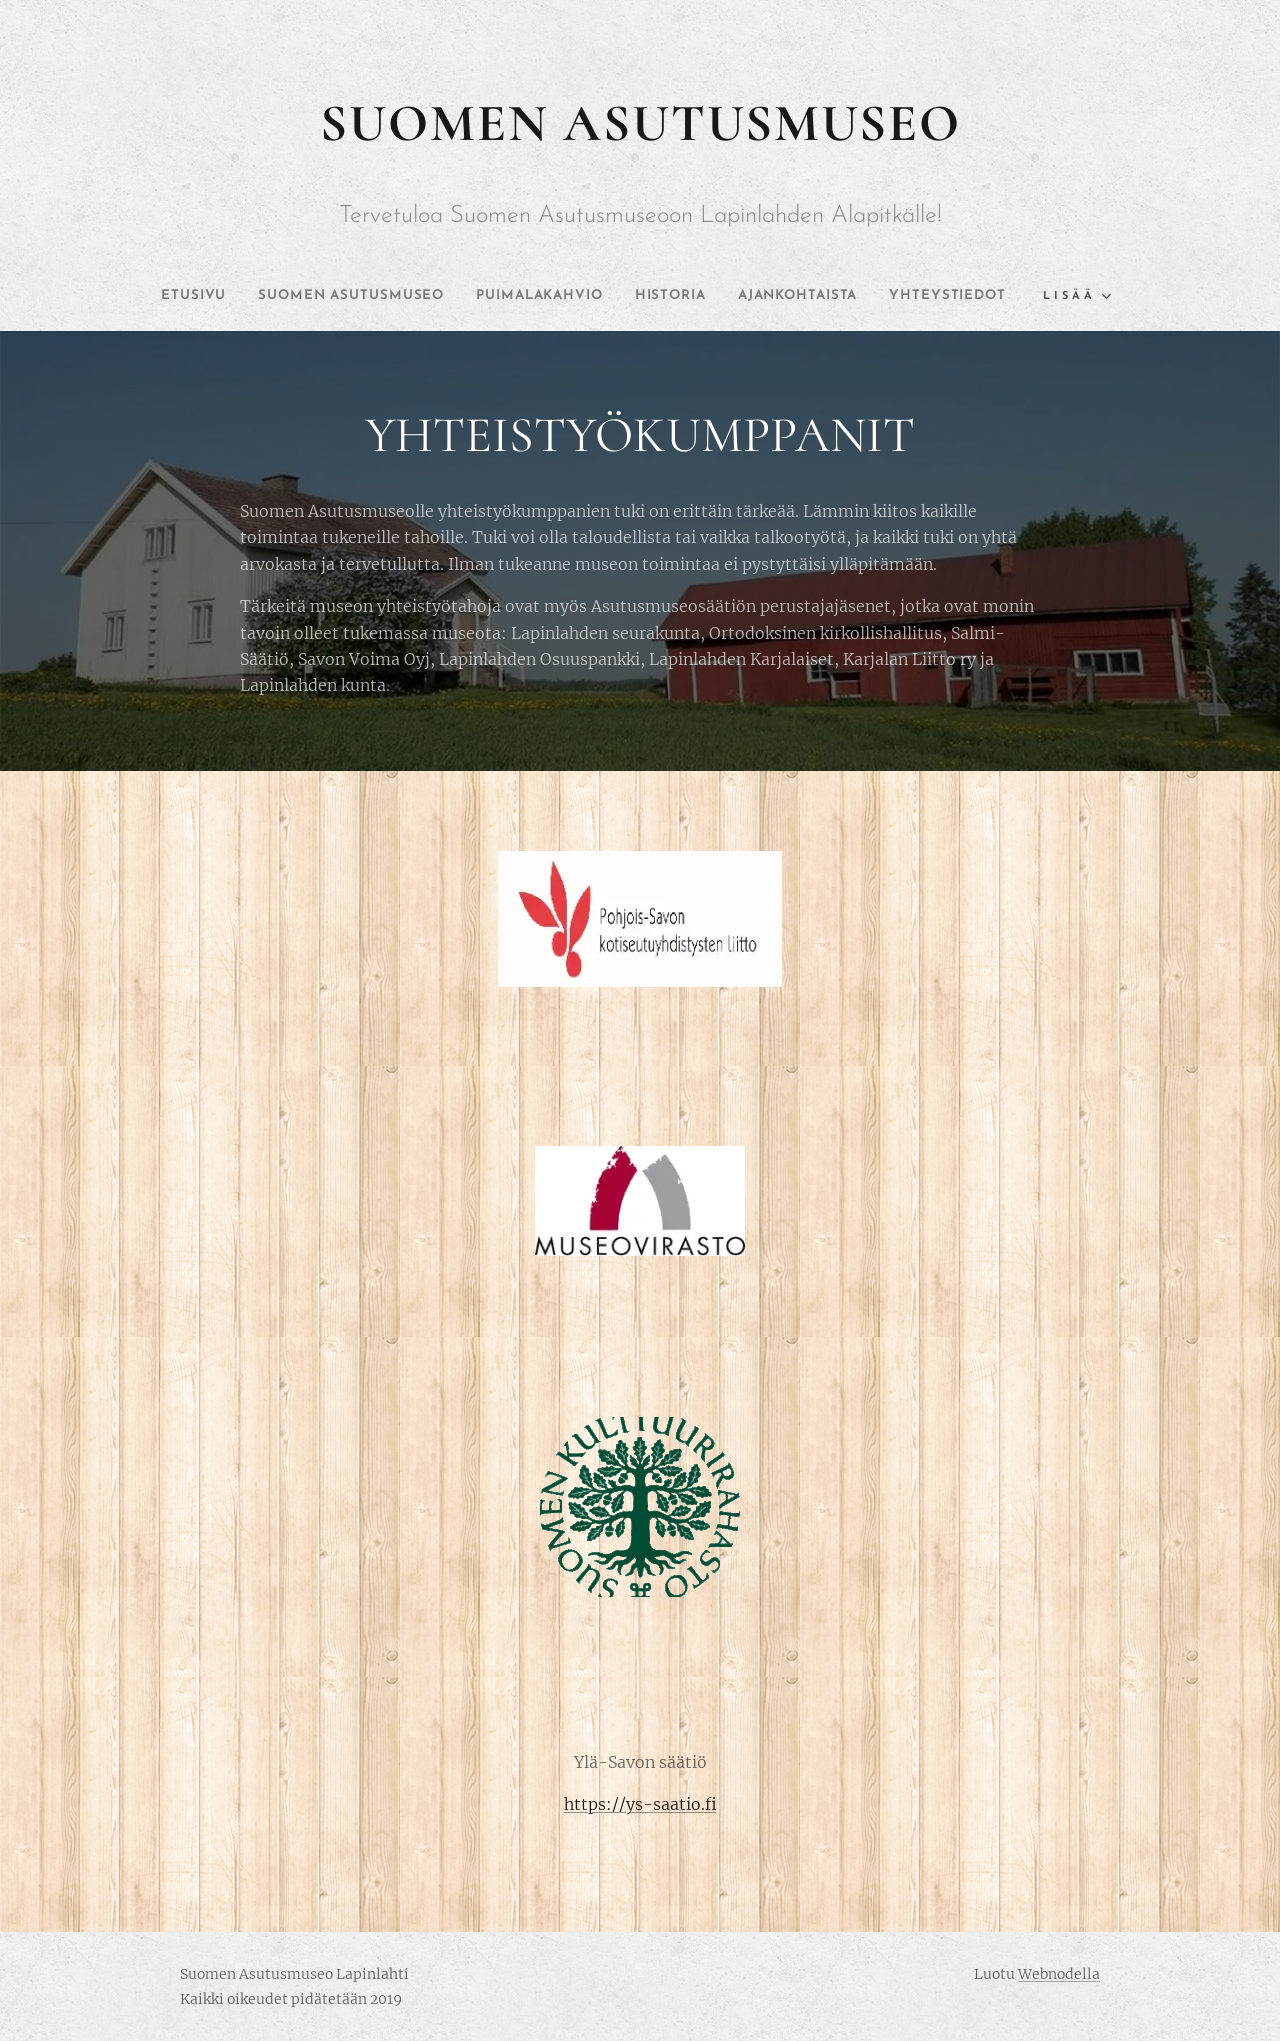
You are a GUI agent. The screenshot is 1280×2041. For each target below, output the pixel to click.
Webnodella (1059, 1974)
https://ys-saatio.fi (640, 1804)
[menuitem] (235, 296)
